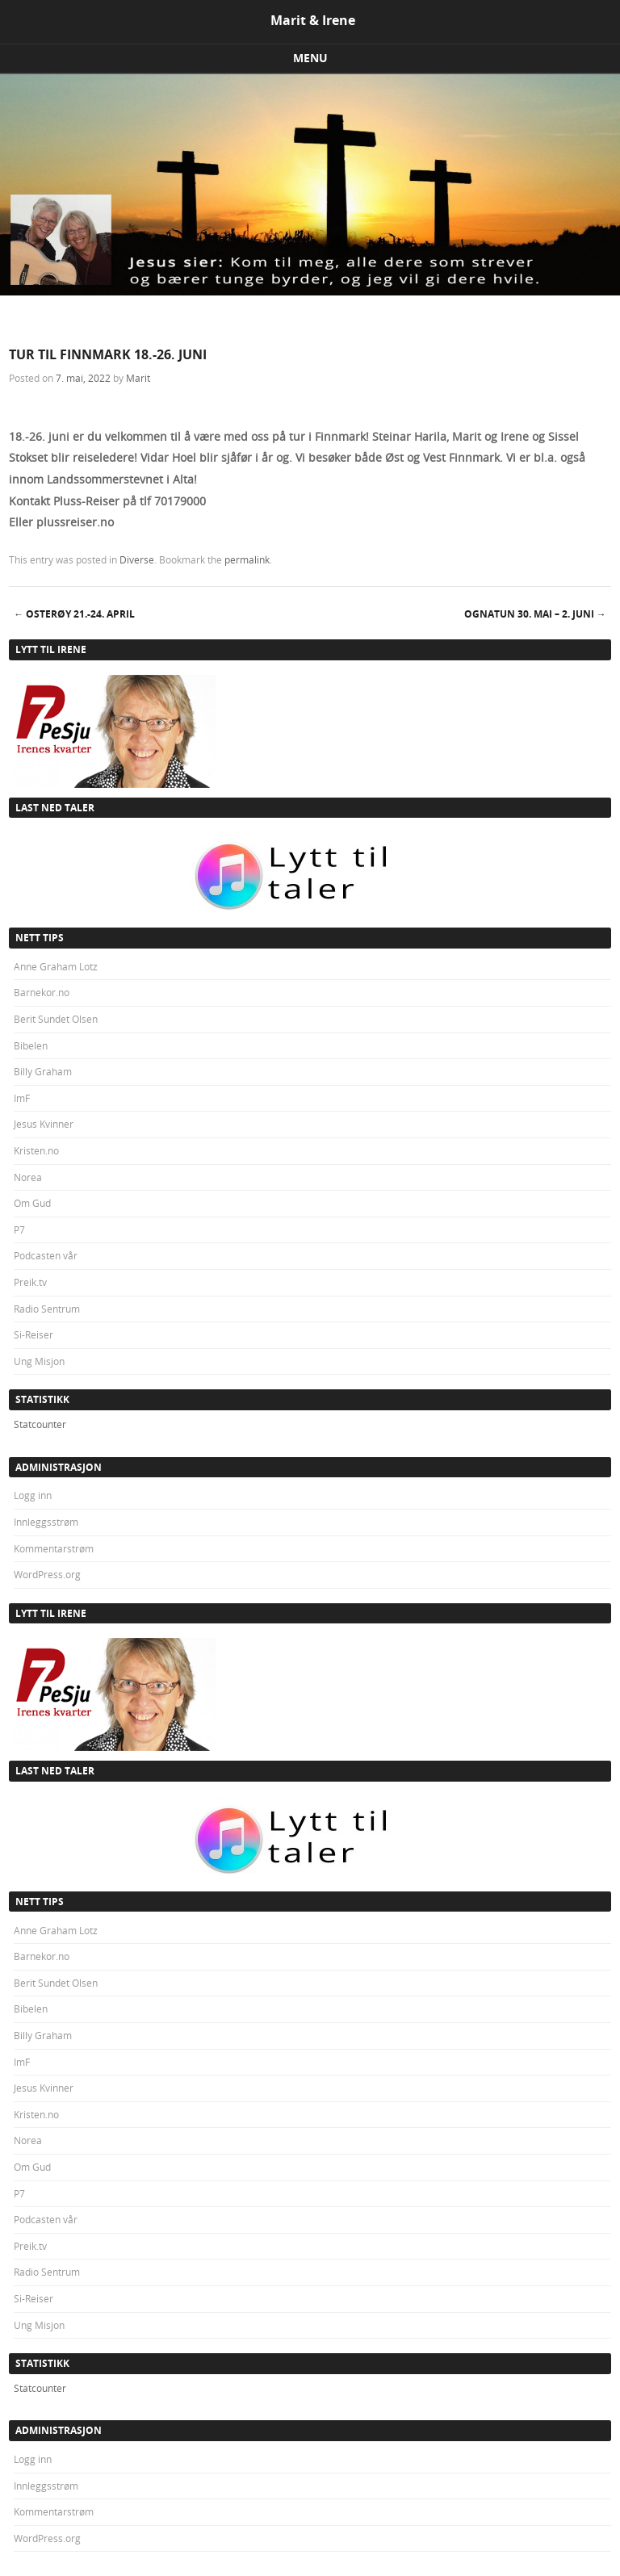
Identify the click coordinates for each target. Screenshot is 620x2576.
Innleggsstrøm (46, 1521)
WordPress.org (47, 1574)
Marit (138, 377)
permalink (247, 559)
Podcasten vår (46, 1255)
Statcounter (40, 1424)
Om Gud (32, 1202)
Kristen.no (36, 1150)
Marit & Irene (312, 20)
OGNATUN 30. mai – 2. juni (535, 614)
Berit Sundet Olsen (56, 1018)
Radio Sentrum (47, 1308)
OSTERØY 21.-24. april (74, 614)
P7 (19, 1229)
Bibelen (31, 1045)
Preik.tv (30, 1281)
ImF (22, 1097)
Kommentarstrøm (54, 1548)
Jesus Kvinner (43, 1123)
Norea (28, 1177)
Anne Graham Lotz (56, 966)
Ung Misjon (39, 1361)
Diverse (136, 559)
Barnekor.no (41, 992)
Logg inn (33, 1495)
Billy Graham (43, 1071)
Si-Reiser (33, 1334)
